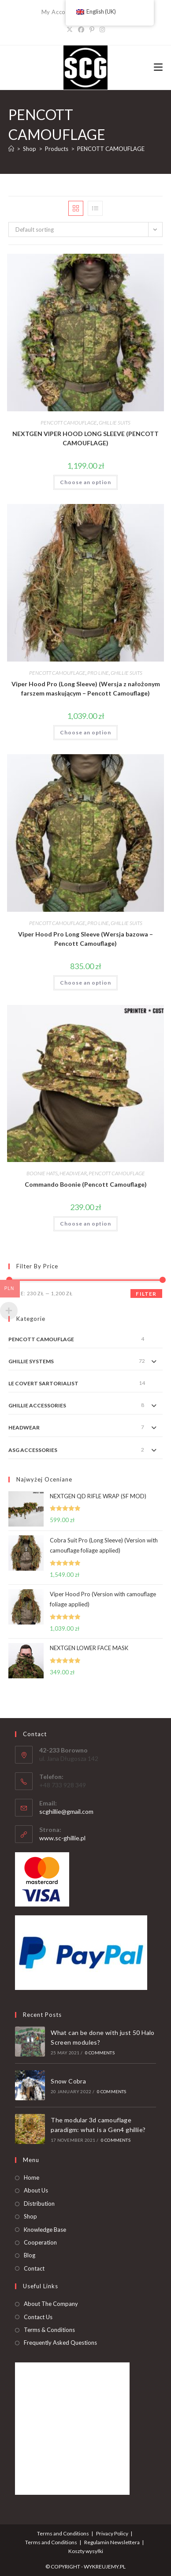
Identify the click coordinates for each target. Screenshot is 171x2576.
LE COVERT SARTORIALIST (43, 1383)
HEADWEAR (73, 1173)
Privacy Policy (112, 2533)
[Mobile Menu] (158, 67)
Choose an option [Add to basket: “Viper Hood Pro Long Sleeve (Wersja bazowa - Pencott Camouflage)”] (85, 982)
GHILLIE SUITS (114, 422)
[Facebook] (81, 29)
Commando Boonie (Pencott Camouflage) (86, 1184)
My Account (58, 11)
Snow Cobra (68, 2081)
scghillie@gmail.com (66, 1811)
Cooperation (40, 2242)
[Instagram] (102, 29)
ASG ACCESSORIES (32, 1450)
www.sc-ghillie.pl (62, 1838)
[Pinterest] (92, 29)
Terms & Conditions (49, 2329)
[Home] (11, 148)
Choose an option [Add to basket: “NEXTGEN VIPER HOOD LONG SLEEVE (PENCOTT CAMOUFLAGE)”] (85, 482)
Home (31, 2177)
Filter (146, 1293)
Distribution (39, 2203)
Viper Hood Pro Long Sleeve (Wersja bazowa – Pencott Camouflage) (85, 938)
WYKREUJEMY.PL (105, 2566)
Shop (30, 2216)
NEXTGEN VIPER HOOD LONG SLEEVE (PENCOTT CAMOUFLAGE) (85, 438)
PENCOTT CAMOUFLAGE (111, 148)
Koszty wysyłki (85, 2551)
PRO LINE (98, 672)
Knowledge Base (45, 2229)
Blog (29, 2255)
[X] (69, 29)
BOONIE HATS (42, 1173)
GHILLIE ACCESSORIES (37, 1405)
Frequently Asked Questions (60, 2342)
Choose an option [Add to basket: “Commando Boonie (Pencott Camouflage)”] (85, 1223)
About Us (36, 2190)
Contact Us (38, 2316)
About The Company (51, 2303)
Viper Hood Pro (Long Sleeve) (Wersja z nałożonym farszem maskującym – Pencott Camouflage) (85, 688)
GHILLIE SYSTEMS (31, 1361)
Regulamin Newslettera (112, 2542)
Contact (34, 2268)
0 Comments (100, 2052)
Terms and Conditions (63, 2533)
